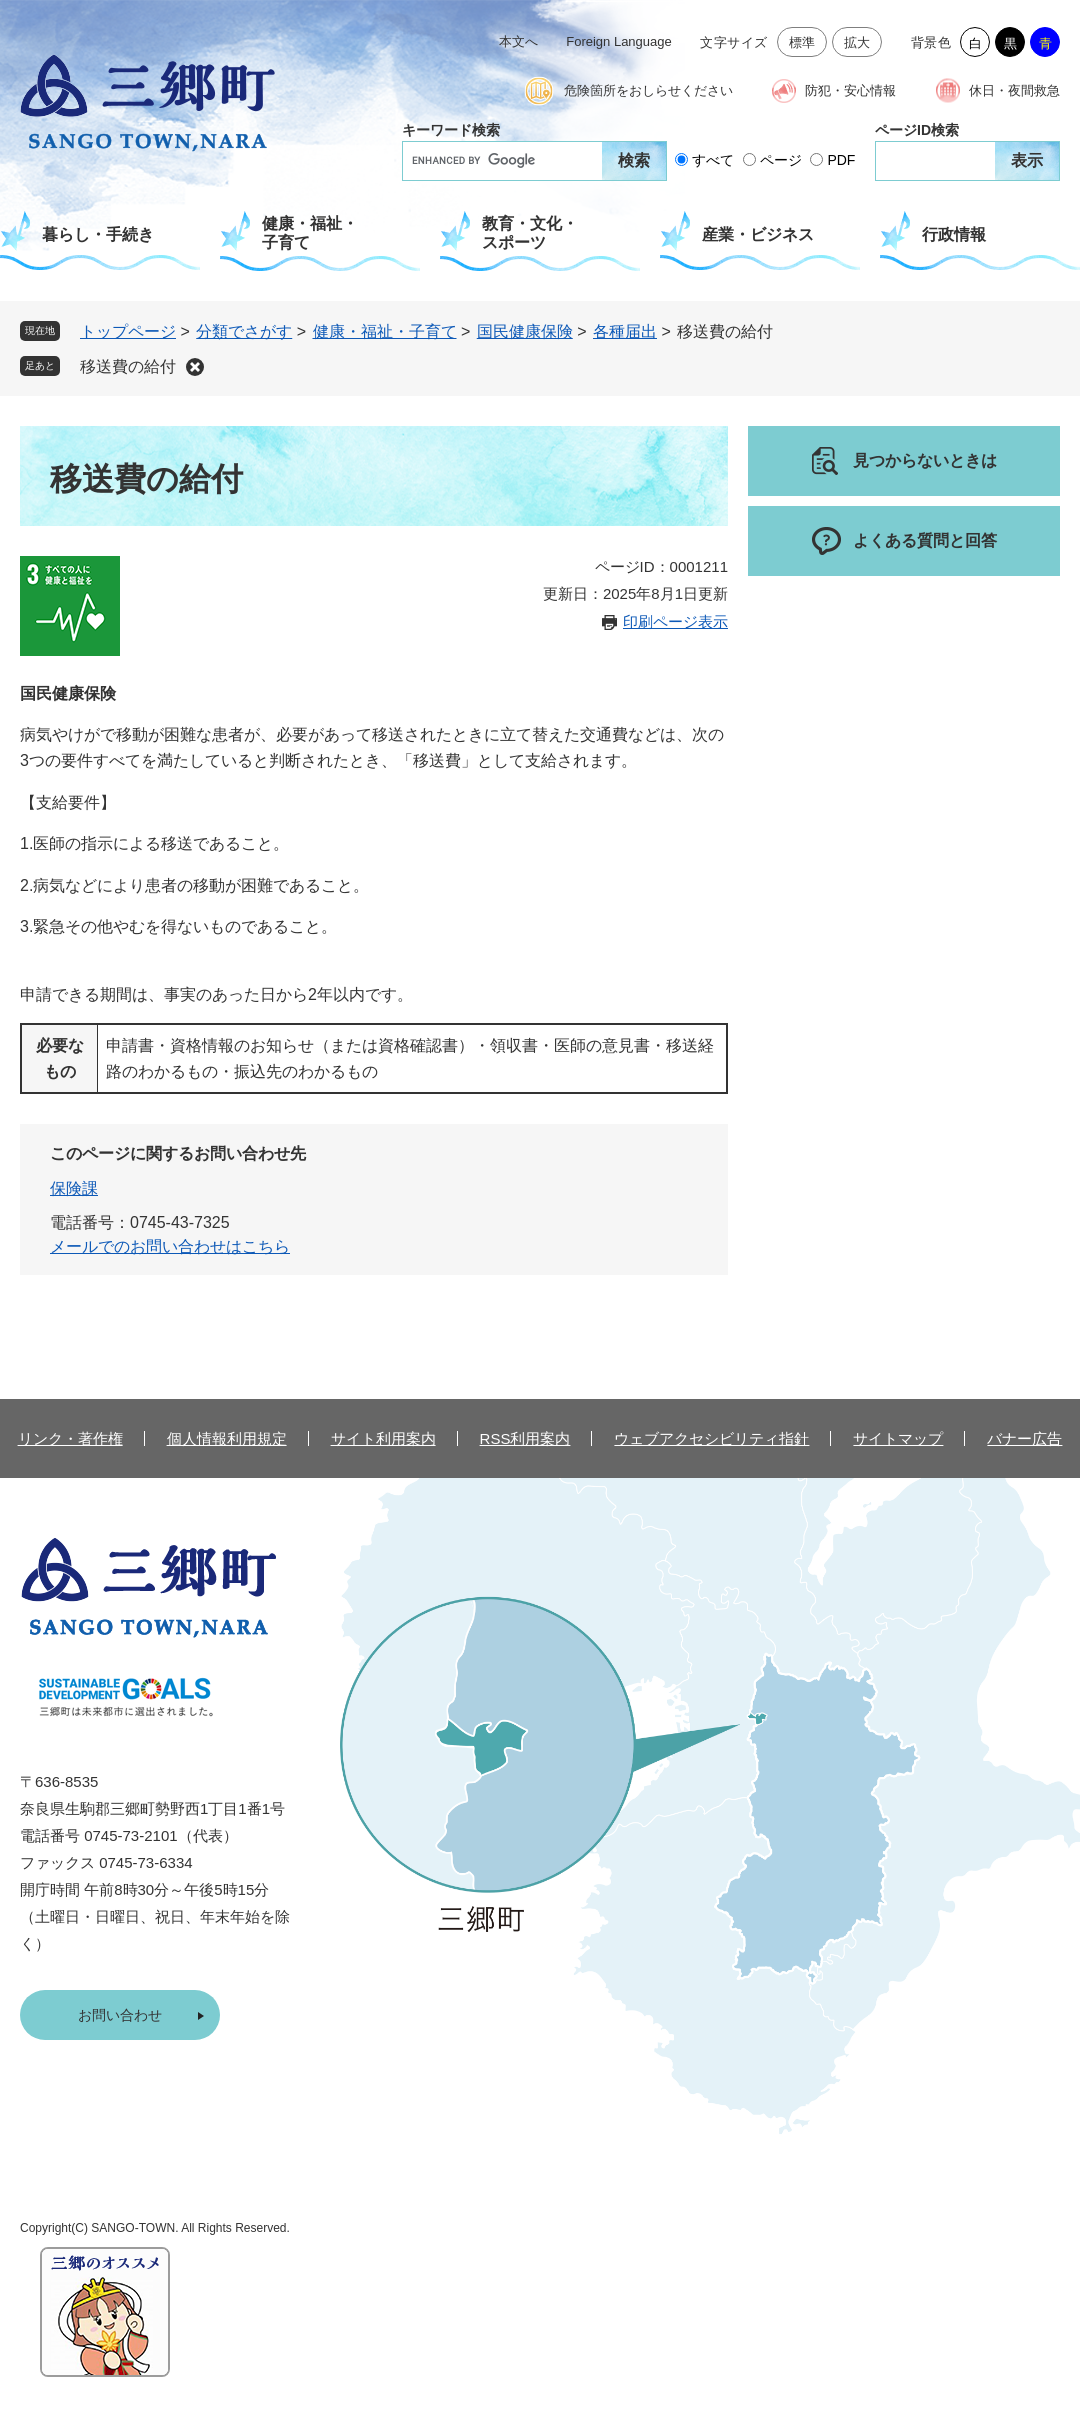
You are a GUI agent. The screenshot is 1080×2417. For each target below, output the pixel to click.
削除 (195, 367)
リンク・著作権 (70, 1438)
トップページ (128, 331)
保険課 (74, 1188)
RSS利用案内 (525, 1438)
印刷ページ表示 (675, 621)
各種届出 (625, 331)
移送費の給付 (128, 366)
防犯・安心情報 (850, 90)
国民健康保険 (525, 331)
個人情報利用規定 (227, 1438)
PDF (841, 160)
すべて (713, 160)
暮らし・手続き (98, 234)
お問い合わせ (120, 2015)
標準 (802, 42)
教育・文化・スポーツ (530, 233)
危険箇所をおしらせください (648, 90)
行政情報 (954, 234)
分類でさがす (244, 331)
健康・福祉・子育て (310, 233)
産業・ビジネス (758, 234)
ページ (781, 160)
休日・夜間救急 (1014, 90)
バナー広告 (1024, 1438)
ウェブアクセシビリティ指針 (711, 1438)
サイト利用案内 (383, 1438)
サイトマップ (898, 1438)
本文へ (518, 41)
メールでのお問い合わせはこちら (170, 1246)
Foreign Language (619, 41)
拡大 (857, 42)
